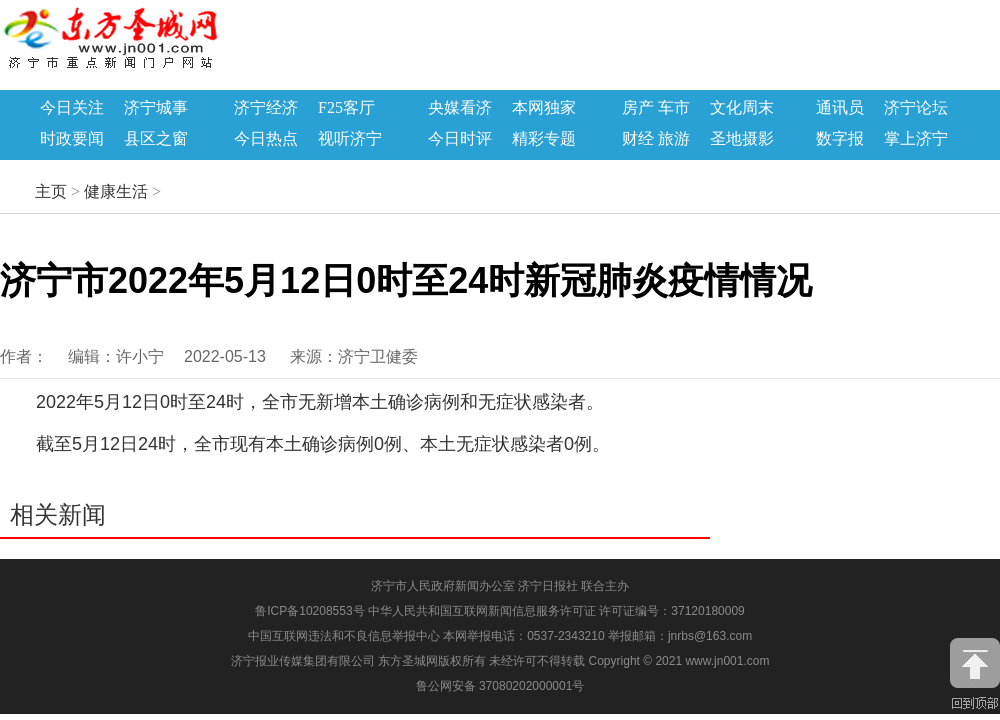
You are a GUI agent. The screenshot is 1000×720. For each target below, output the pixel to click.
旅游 (674, 139)
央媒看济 (460, 108)
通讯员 (840, 108)
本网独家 (544, 108)
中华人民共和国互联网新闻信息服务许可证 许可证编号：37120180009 (556, 611)
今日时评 (460, 139)
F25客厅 (346, 108)
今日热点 (266, 139)
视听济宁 (350, 139)
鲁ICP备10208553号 (309, 611)
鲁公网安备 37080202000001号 (500, 686)
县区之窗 (156, 139)
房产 (638, 108)
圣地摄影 (742, 139)
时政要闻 (72, 139)
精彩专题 (544, 139)
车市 (674, 108)
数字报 (840, 139)
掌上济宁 (916, 139)
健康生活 (116, 191)
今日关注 (72, 108)
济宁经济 (266, 108)
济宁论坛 (916, 108)
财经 (638, 139)
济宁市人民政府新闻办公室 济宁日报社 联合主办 (500, 586)
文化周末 (742, 108)
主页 (51, 191)
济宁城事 (156, 108)
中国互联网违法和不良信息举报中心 (345, 636)
